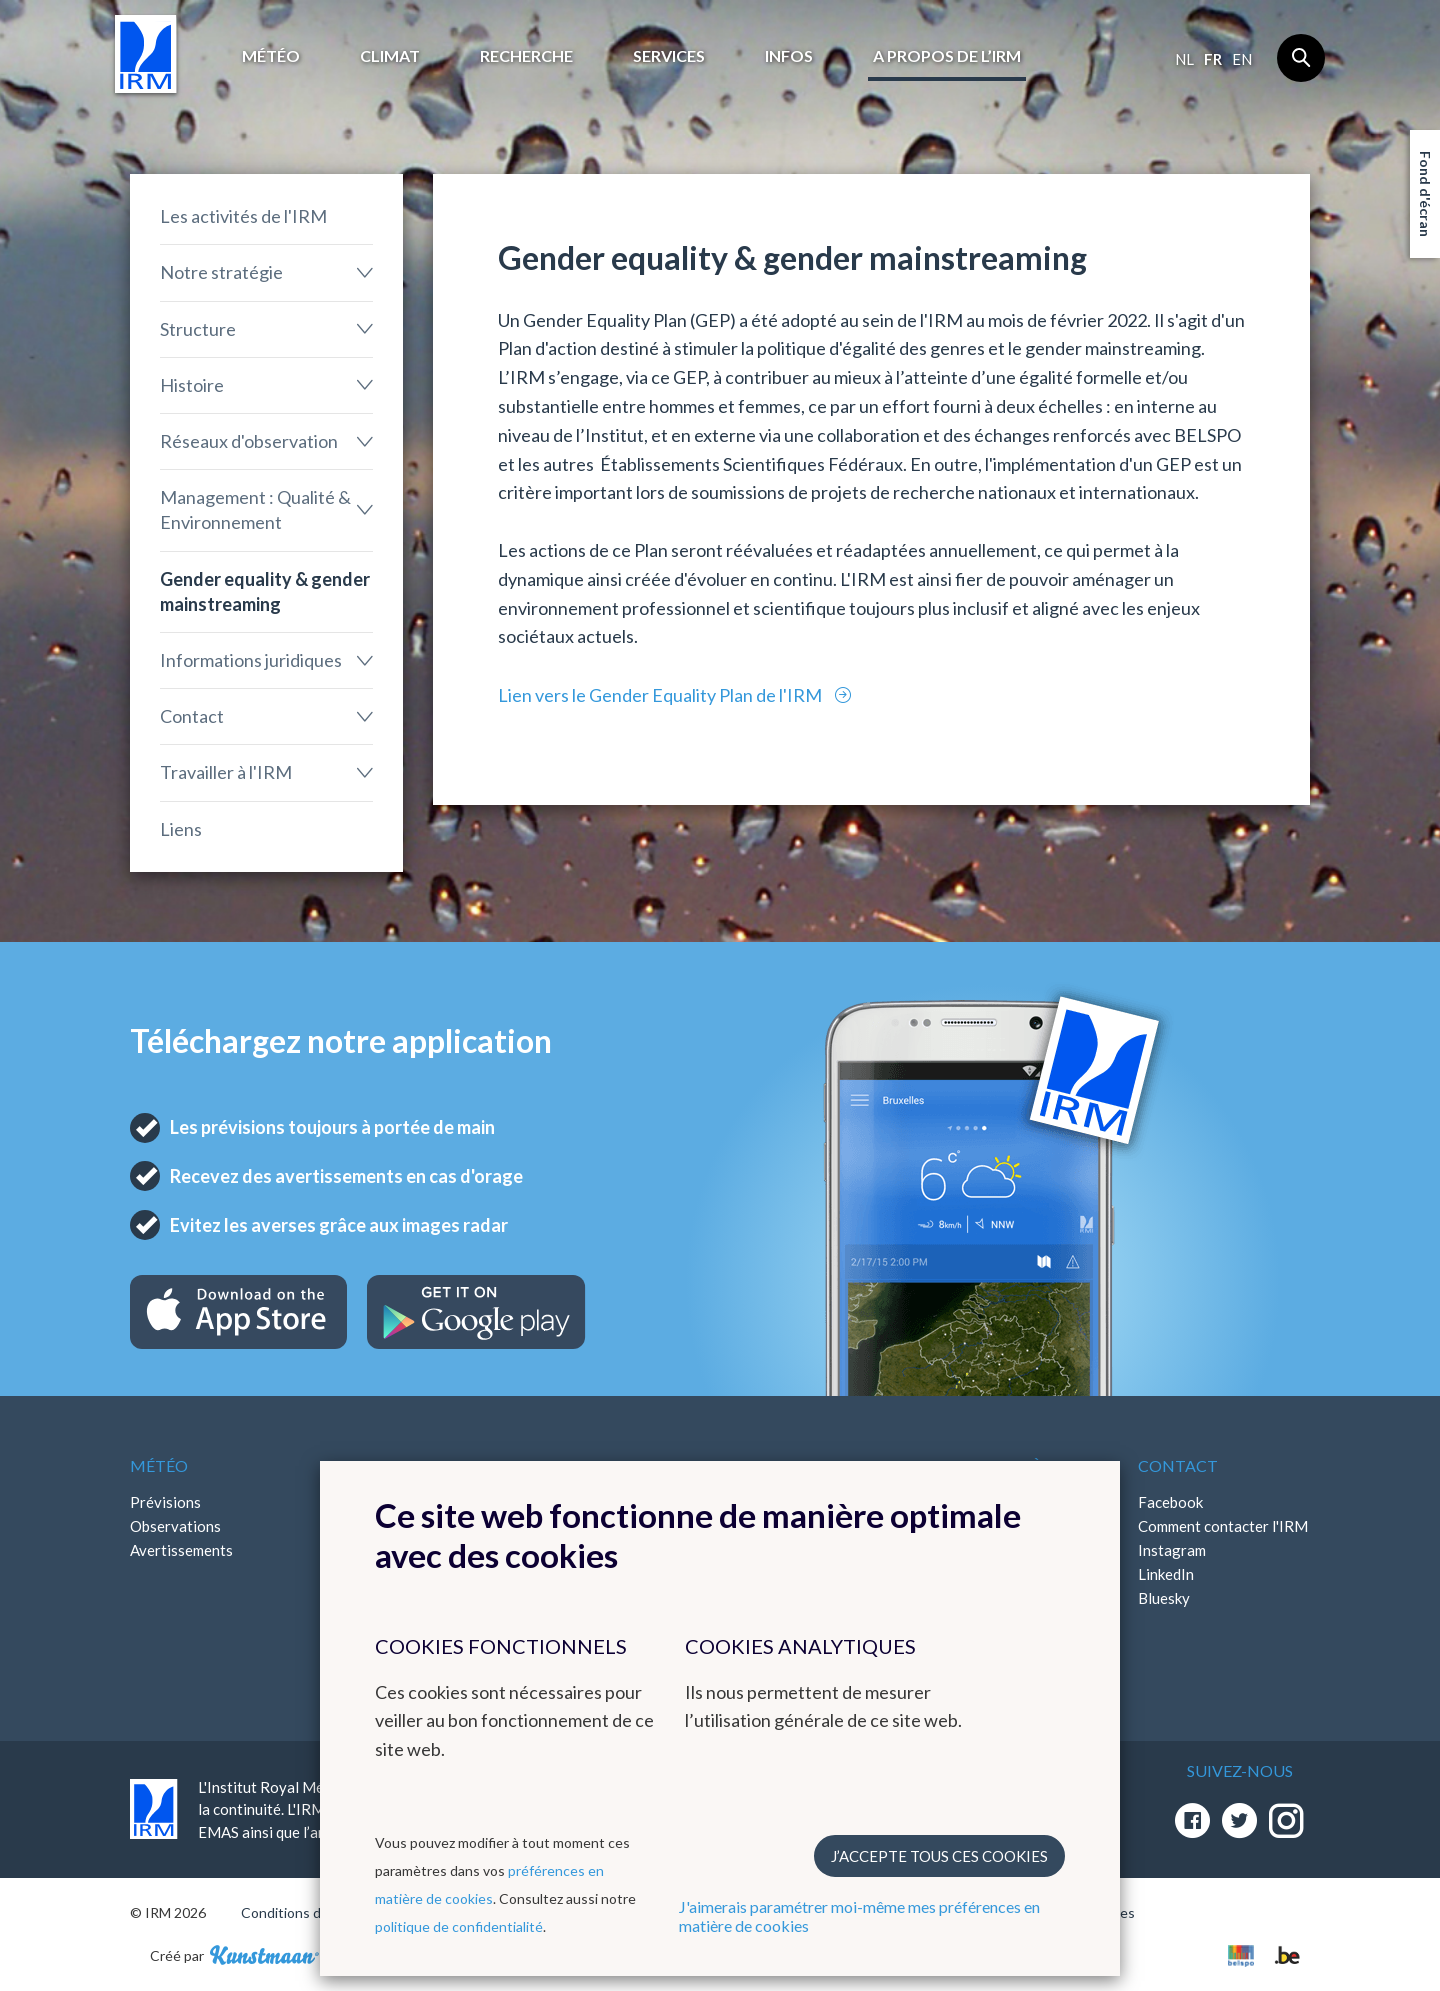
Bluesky (1164, 1598)
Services (669, 55)
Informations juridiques (251, 660)
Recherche (526, 55)
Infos (789, 55)
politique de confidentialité (459, 1926)
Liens (181, 829)
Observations (175, 1526)
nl (1184, 59)
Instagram (1172, 1550)
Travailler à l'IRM (226, 772)
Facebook (1170, 1502)
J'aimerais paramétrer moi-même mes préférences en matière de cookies (859, 1916)
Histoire (192, 385)
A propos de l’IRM (947, 55)
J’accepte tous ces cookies (939, 1856)
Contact (192, 716)
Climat (390, 55)
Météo (271, 55)
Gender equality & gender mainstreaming (265, 591)
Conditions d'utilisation (313, 1912)
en (1242, 59)
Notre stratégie (221, 272)
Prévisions (165, 1502)
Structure (198, 329)
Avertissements (181, 1550)
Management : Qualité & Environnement (255, 509)
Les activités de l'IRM (243, 216)
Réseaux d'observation (249, 441)
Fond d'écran (1425, 194)
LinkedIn (1166, 1574)
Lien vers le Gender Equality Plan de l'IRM (661, 695)
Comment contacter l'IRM (1223, 1526)
